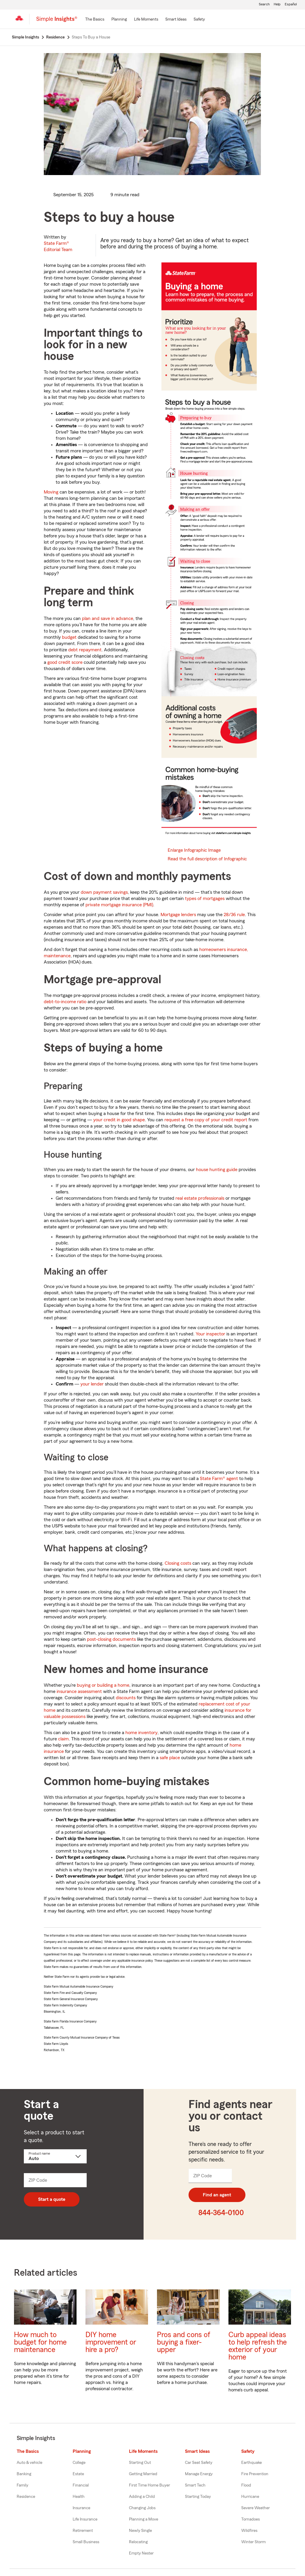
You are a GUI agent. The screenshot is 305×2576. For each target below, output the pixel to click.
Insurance (81, 2508)
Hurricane (250, 2497)
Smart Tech (195, 2485)
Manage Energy (199, 2474)
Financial (81, 2485)
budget (69, 637)
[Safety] (199, 19)
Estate (78, 2474)
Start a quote (51, 2199)
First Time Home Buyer (149, 2485)
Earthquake (251, 2463)
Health (79, 2497)
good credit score (65, 662)
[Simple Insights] (57, 21)
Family (22, 2485)
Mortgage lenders (178, 914)
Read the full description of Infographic (207, 858)
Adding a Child (142, 2497)
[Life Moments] (146, 19)
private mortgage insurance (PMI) (119, 904)
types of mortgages (205, 898)
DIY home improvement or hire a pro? (110, 2342)
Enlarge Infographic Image (194, 850)
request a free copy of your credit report (205, 1119)
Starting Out (140, 2463)
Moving (51, 492)
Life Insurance (85, 2519)
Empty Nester (141, 2553)
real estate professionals (199, 1198)
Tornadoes (250, 2519)
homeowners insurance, (223, 949)
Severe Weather (255, 2508)
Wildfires (249, 2531)
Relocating (138, 2542)
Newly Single (140, 2531)
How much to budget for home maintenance (40, 2342)
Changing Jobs (142, 2508)
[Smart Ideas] (176, 19)
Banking (24, 2474)
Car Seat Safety (198, 2463)
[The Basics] (95, 19)
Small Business (86, 2542)
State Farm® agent (219, 1478)
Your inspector (210, 1334)
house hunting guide (216, 1169)
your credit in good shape (119, 1119)
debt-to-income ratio (65, 1001)
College (79, 2463)
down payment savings (104, 892)
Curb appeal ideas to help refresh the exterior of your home (257, 2346)
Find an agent (217, 2194)
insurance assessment (79, 1691)
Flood (246, 2485)
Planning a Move (143, 2519)
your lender (92, 1384)
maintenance (57, 955)
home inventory (141, 1732)
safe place (170, 1757)
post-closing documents (111, 1639)
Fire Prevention (254, 2474)
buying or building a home (103, 1685)
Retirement (83, 2531)
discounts (126, 1697)
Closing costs (178, 1563)
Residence (26, 2497)
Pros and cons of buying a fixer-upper (183, 2342)
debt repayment (85, 649)
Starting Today (198, 2497)
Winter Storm (253, 2542)
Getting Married (143, 2474)
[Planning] (119, 19)
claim (63, 1739)
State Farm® (58, 246)
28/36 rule (234, 914)
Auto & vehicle (29, 2463)
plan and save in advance (107, 618)
